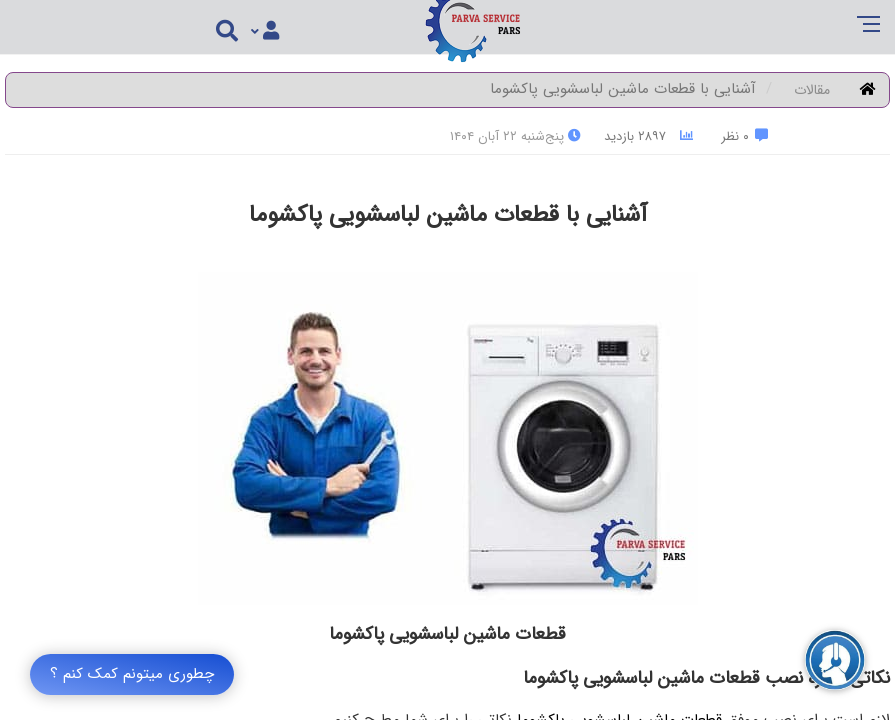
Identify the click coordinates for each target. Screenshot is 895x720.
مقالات (812, 90)
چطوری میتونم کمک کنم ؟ (132, 674)
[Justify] (265, 32)
